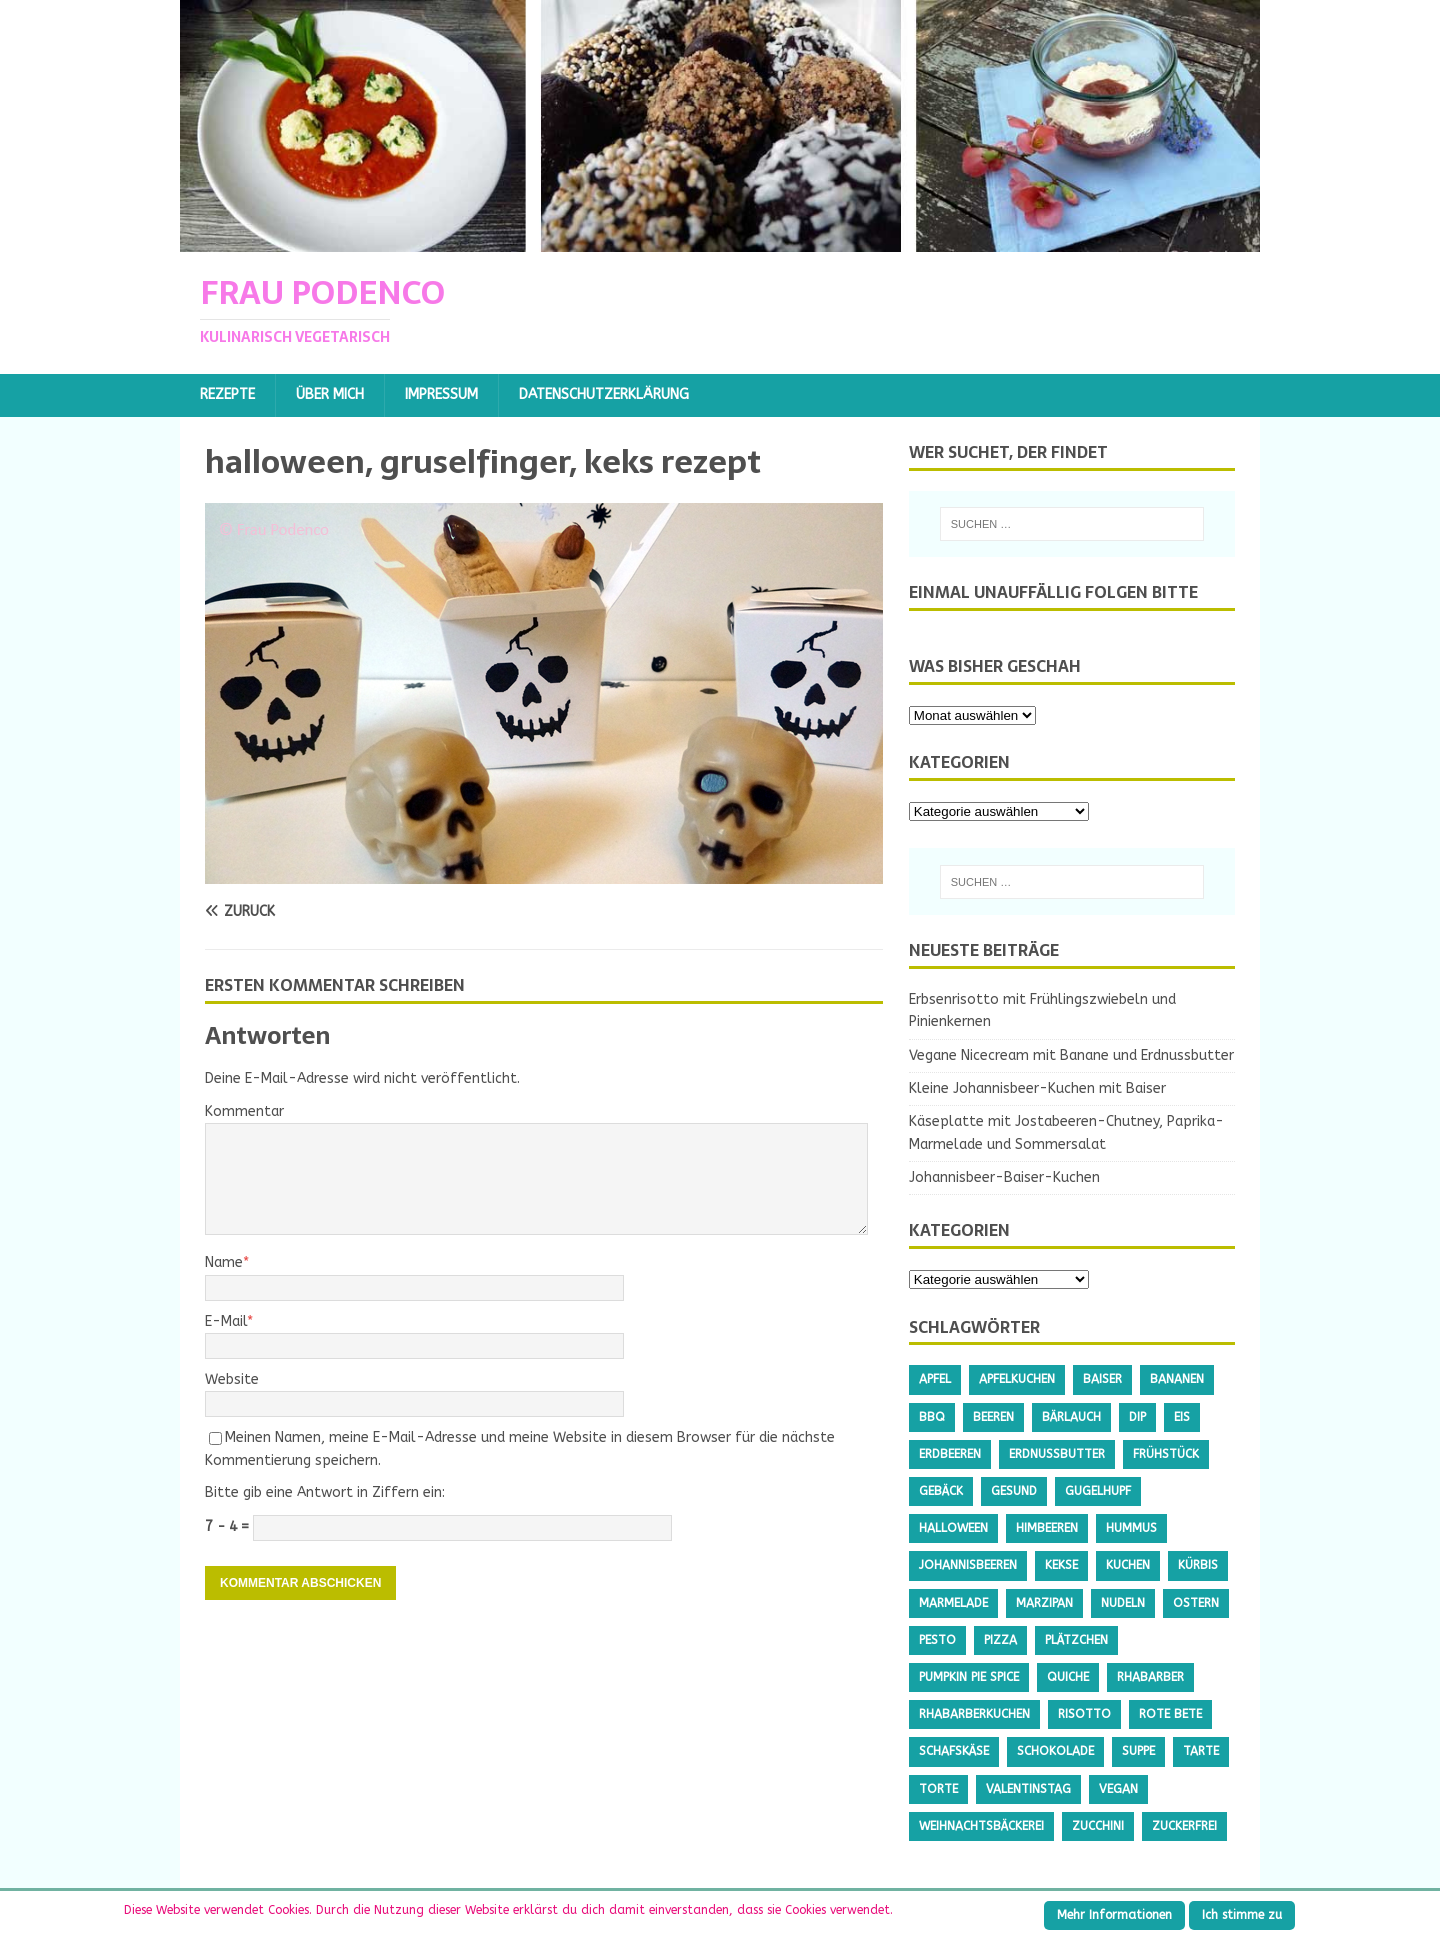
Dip (1137, 1417)
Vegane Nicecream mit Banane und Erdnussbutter (1071, 1055)
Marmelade (953, 1603)
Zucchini (1098, 1826)
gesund (1014, 1491)
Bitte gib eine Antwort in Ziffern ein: (325, 1492)
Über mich (330, 394)
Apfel (935, 1379)
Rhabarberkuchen (974, 1714)
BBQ (932, 1417)
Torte (938, 1789)
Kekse (1061, 1565)
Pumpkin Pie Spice (969, 1677)
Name (224, 1262)
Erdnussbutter (1057, 1454)
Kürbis (1198, 1565)
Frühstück (1166, 1454)
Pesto (937, 1640)
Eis (1182, 1417)
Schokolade (1055, 1751)
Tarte (1201, 1751)
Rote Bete (1170, 1714)
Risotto (1084, 1714)
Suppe (1138, 1751)
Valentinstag (1028, 1789)
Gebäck (941, 1491)
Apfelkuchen (1017, 1379)
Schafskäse (954, 1751)
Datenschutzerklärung (604, 394)
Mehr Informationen (1114, 1915)
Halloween (953, 1528)
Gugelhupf (1098, 1491)
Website (232, 1379)
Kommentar (244, 1111)
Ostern (1196, 1603)
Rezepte (227, 394)
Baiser (1102, 1379)
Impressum (441, 394)
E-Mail (226, 1321)
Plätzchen (1076, 1640)
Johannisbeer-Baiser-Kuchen (1004, 1177)
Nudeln (1123, 1603)
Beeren (993, 1417)
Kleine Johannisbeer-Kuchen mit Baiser (1037, 1088)
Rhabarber (1150, 1677)
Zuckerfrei (1184, 1826)
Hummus (1131, 1528)
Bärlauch (1071, 1417)
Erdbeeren (950, 1454)
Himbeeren (1047, 1528)
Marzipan (1044, 1603)
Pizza (1000, 1640)
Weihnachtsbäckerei (981, 1826)
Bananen (1177, 1379)
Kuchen (1128, 1565)
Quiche (1068, 1677)
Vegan (1118, 1789)
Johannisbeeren (968, 1565)
